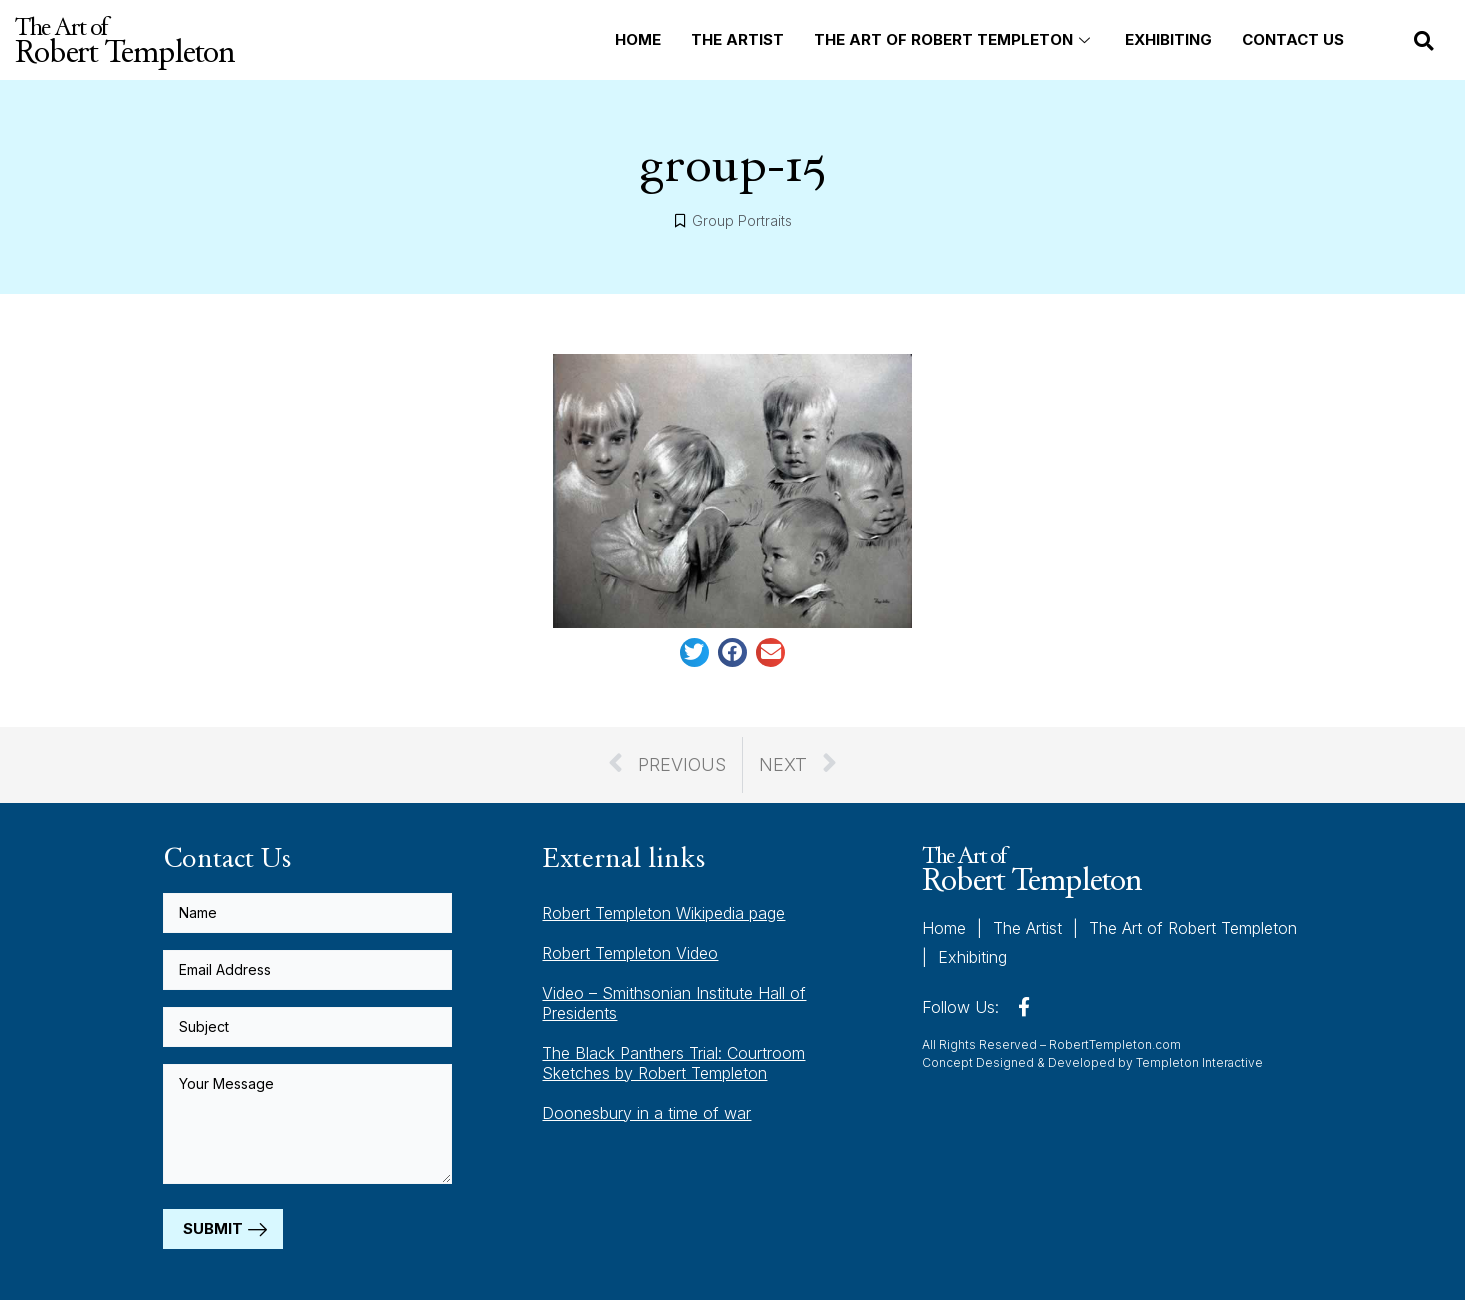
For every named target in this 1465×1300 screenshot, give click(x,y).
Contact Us (1293, 39)
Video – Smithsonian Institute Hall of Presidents (674, 1003)
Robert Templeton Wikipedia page (663, 913)
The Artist (737, 39)
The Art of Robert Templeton (954, 39)
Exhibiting (1168, 39)
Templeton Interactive (1199, 1062)
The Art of (124, 40)
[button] (1424, 41)
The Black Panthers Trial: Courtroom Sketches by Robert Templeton (673, 1063)
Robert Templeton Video (630, 953)
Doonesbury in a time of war (646, 1113)
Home (638, 39)
